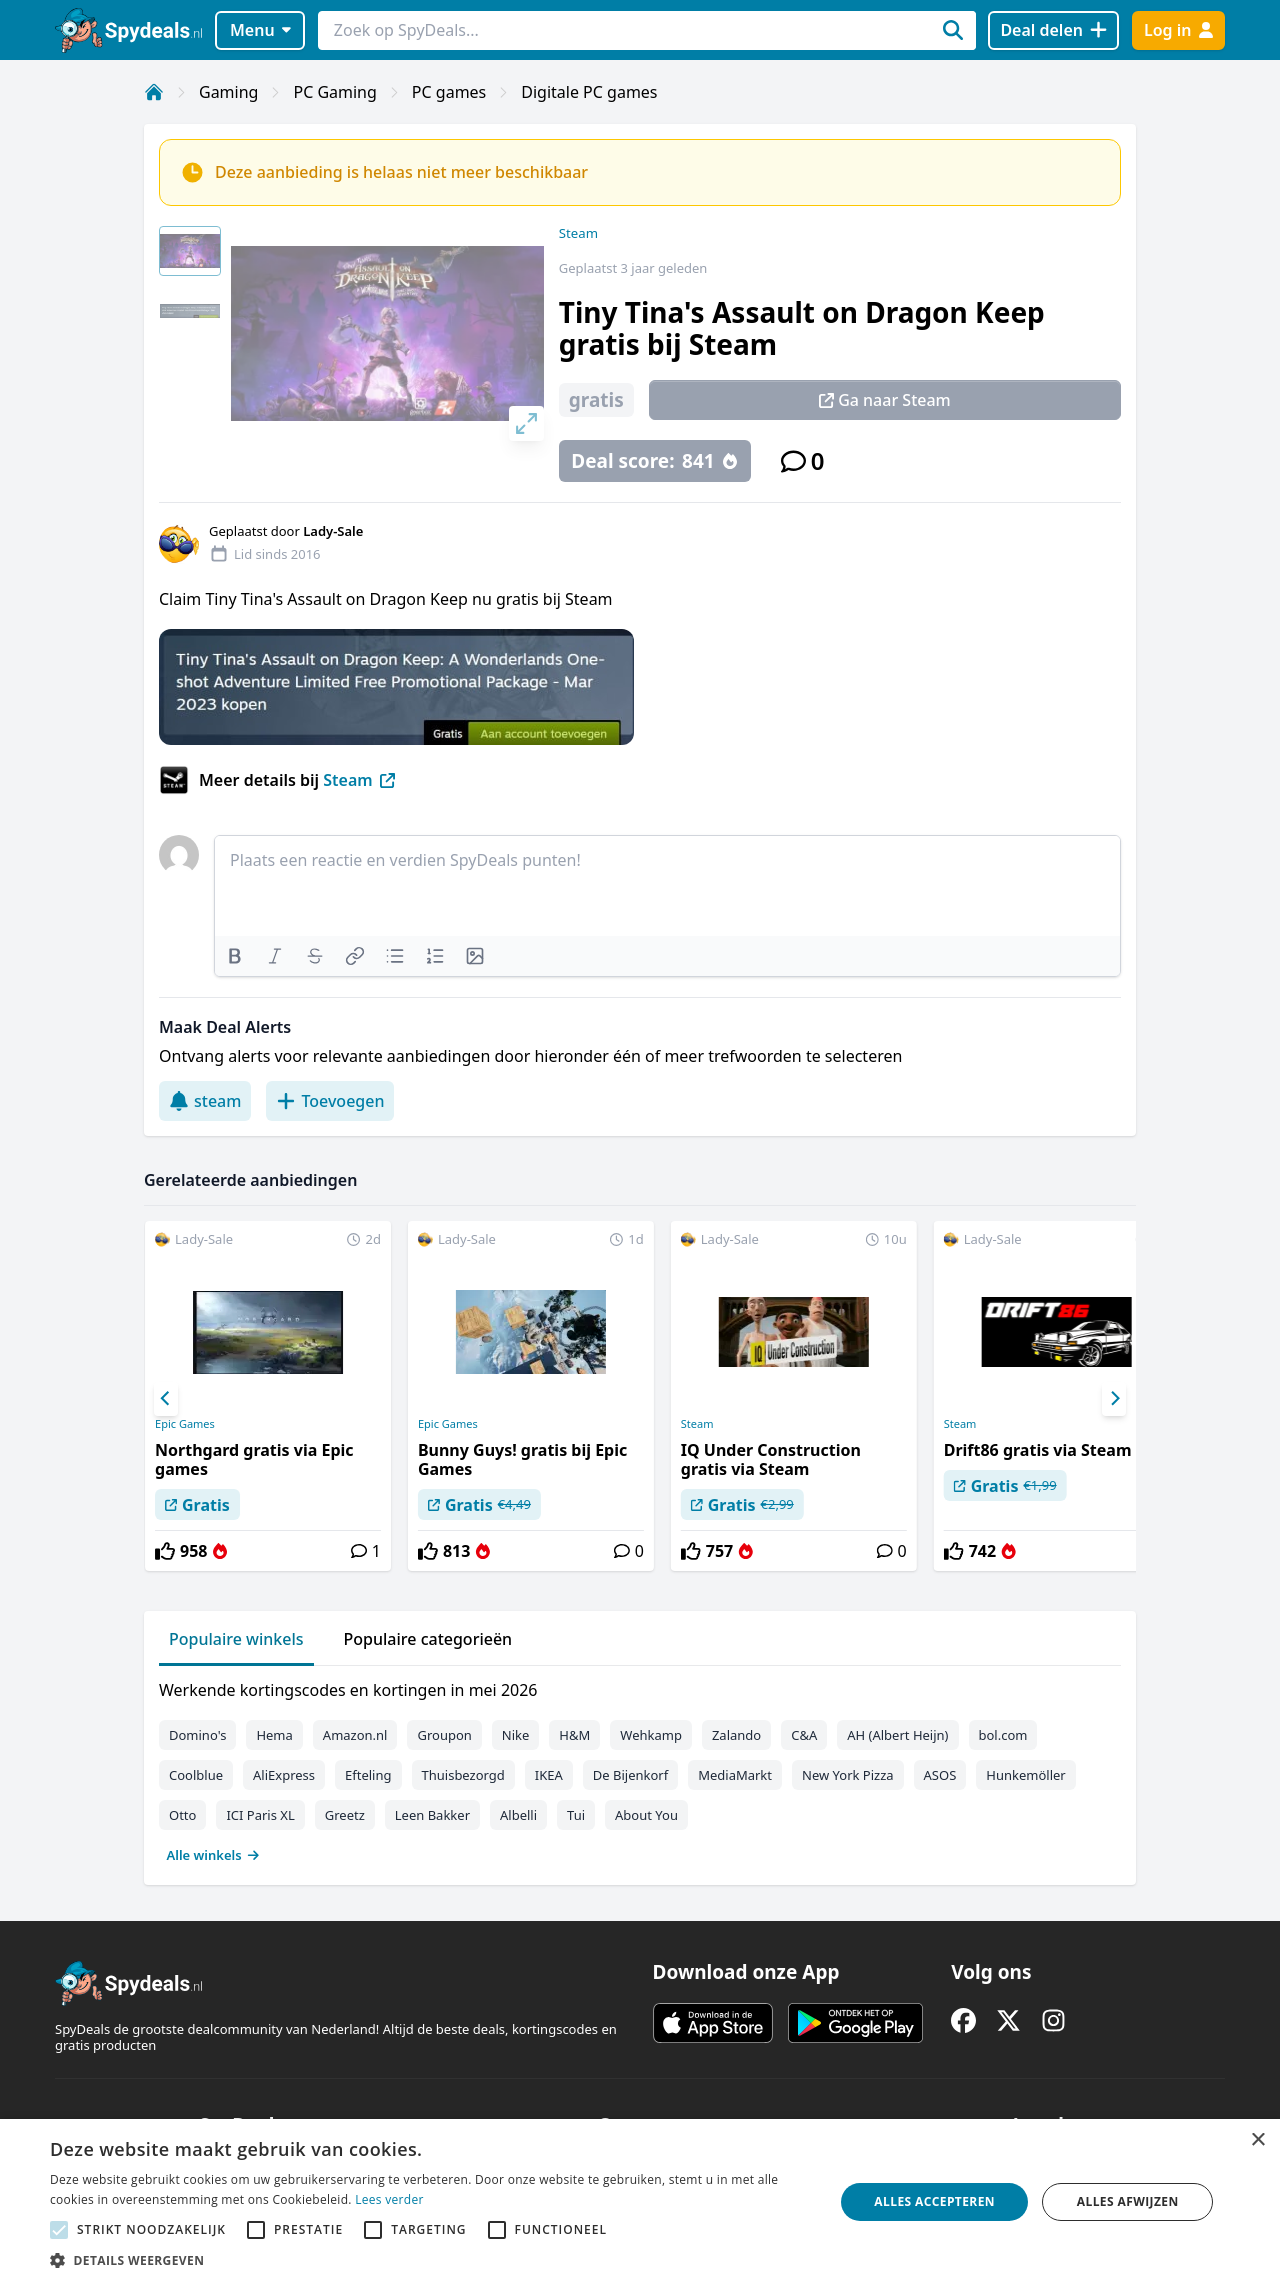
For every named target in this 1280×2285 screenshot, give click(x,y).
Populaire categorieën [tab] (428, 1639)
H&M (574, 1735)
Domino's (197, 1735)
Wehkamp (651, 1735)
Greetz (345, 1815)
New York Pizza (848, 1775)
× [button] (1257, 2140)
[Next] (1114, 1399)
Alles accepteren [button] (934, 2201)
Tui (576, 1815)
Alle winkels (213, 1855)
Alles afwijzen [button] (1128, 2201)
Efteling (368, 1775)
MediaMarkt (735, 1775)
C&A (804, 1735)
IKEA (549, 1775)
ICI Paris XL (260, 1815)
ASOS (940, 1775)
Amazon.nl (355, 1735)
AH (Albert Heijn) (897, 1735)
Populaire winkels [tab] (236, 1639)
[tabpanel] (640, 1768)
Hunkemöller (1025, 1775)
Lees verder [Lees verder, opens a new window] (389, 2199)
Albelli (518, 1815)
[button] (430, 2260)
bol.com (1003, 1735)
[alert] (640, 2202)
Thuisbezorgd (463, 1775)
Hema (274, 1735)
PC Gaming (334, 92)
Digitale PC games (589, 92)
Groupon (444, 1735)
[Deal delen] (1053, 30)
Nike (516, 1735)
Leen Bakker (432, 1815)
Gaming (228, 92)
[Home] (154, 92)
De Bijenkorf (630, 1775)
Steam (578, 233)
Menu (260, 30)
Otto (182, 1815)
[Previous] (166, 1399)
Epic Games (185, 1424)
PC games (449, 92)
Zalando (736, 1735)
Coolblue (196, 1775)
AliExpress (284, 1775)
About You (646, 1815)
